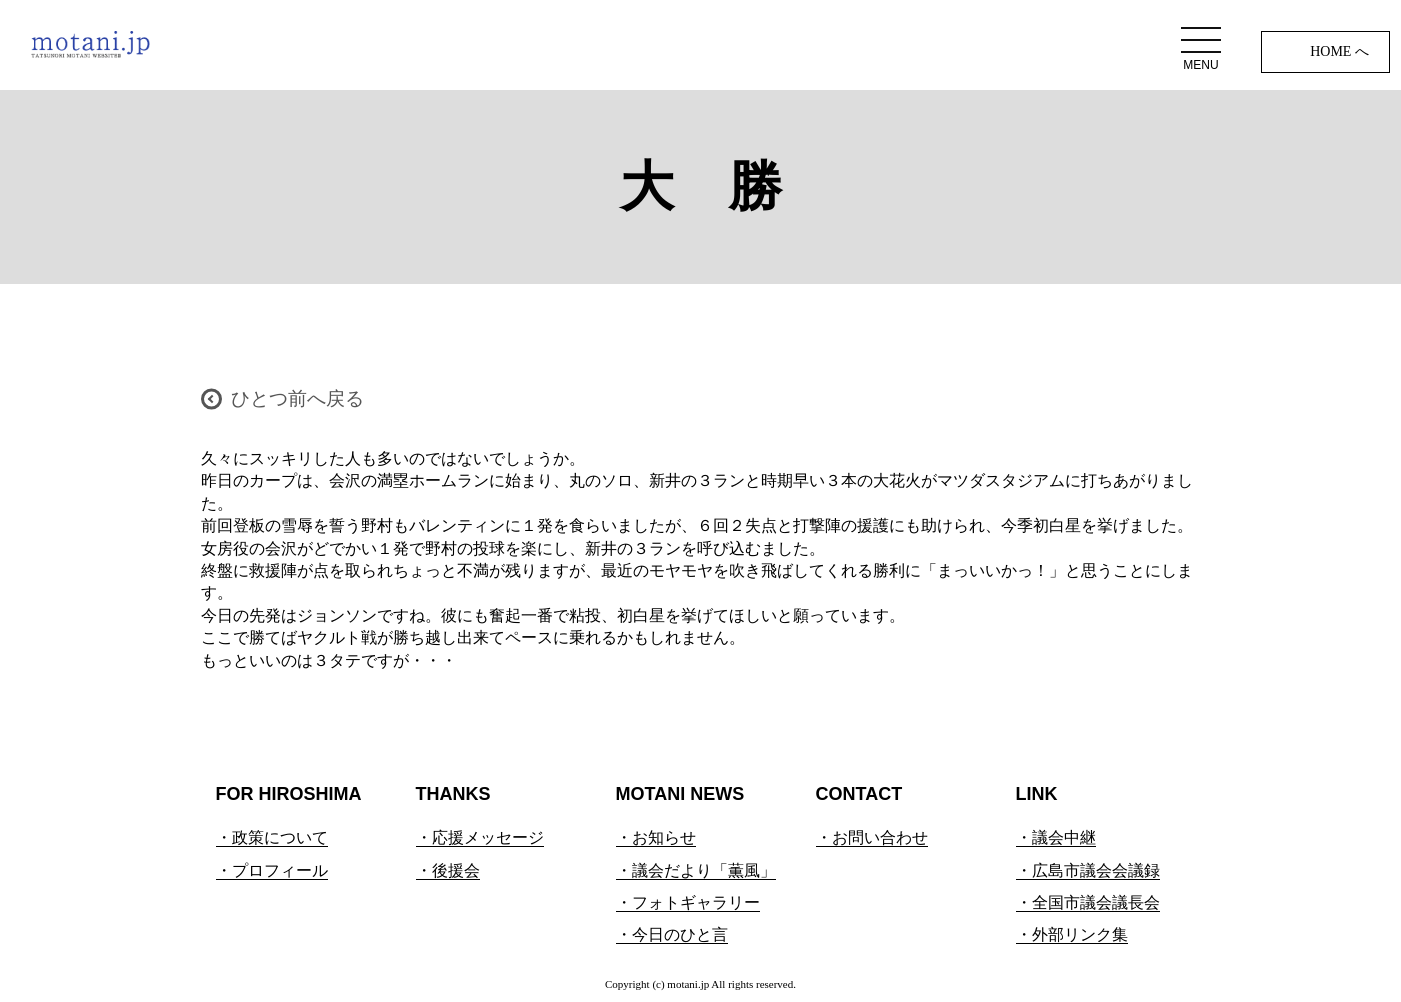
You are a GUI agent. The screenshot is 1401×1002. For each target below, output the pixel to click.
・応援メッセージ (480, 837)
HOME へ (1339, 51)
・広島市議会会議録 (1088, 870)
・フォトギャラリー (688, 902)
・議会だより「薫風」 (696, 870)
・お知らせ (656, 837)
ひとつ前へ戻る (297, 398)
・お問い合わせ (872, 837)
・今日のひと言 (672, 934)
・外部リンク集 (1072, 934)
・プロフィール (272, 870)
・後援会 (448, 870)
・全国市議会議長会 (1088, 902)
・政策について (272, 837)
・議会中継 (1056, 837)
